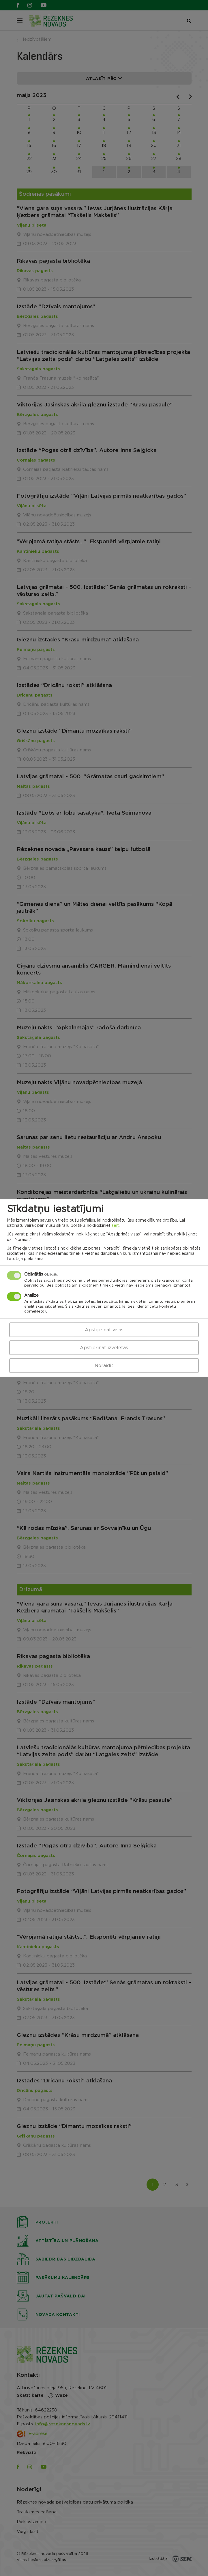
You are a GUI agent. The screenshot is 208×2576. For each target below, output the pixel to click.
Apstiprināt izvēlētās (104, 1347)
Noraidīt (104, 1365)
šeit (115, 1226)
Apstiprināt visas (104, 1329)
